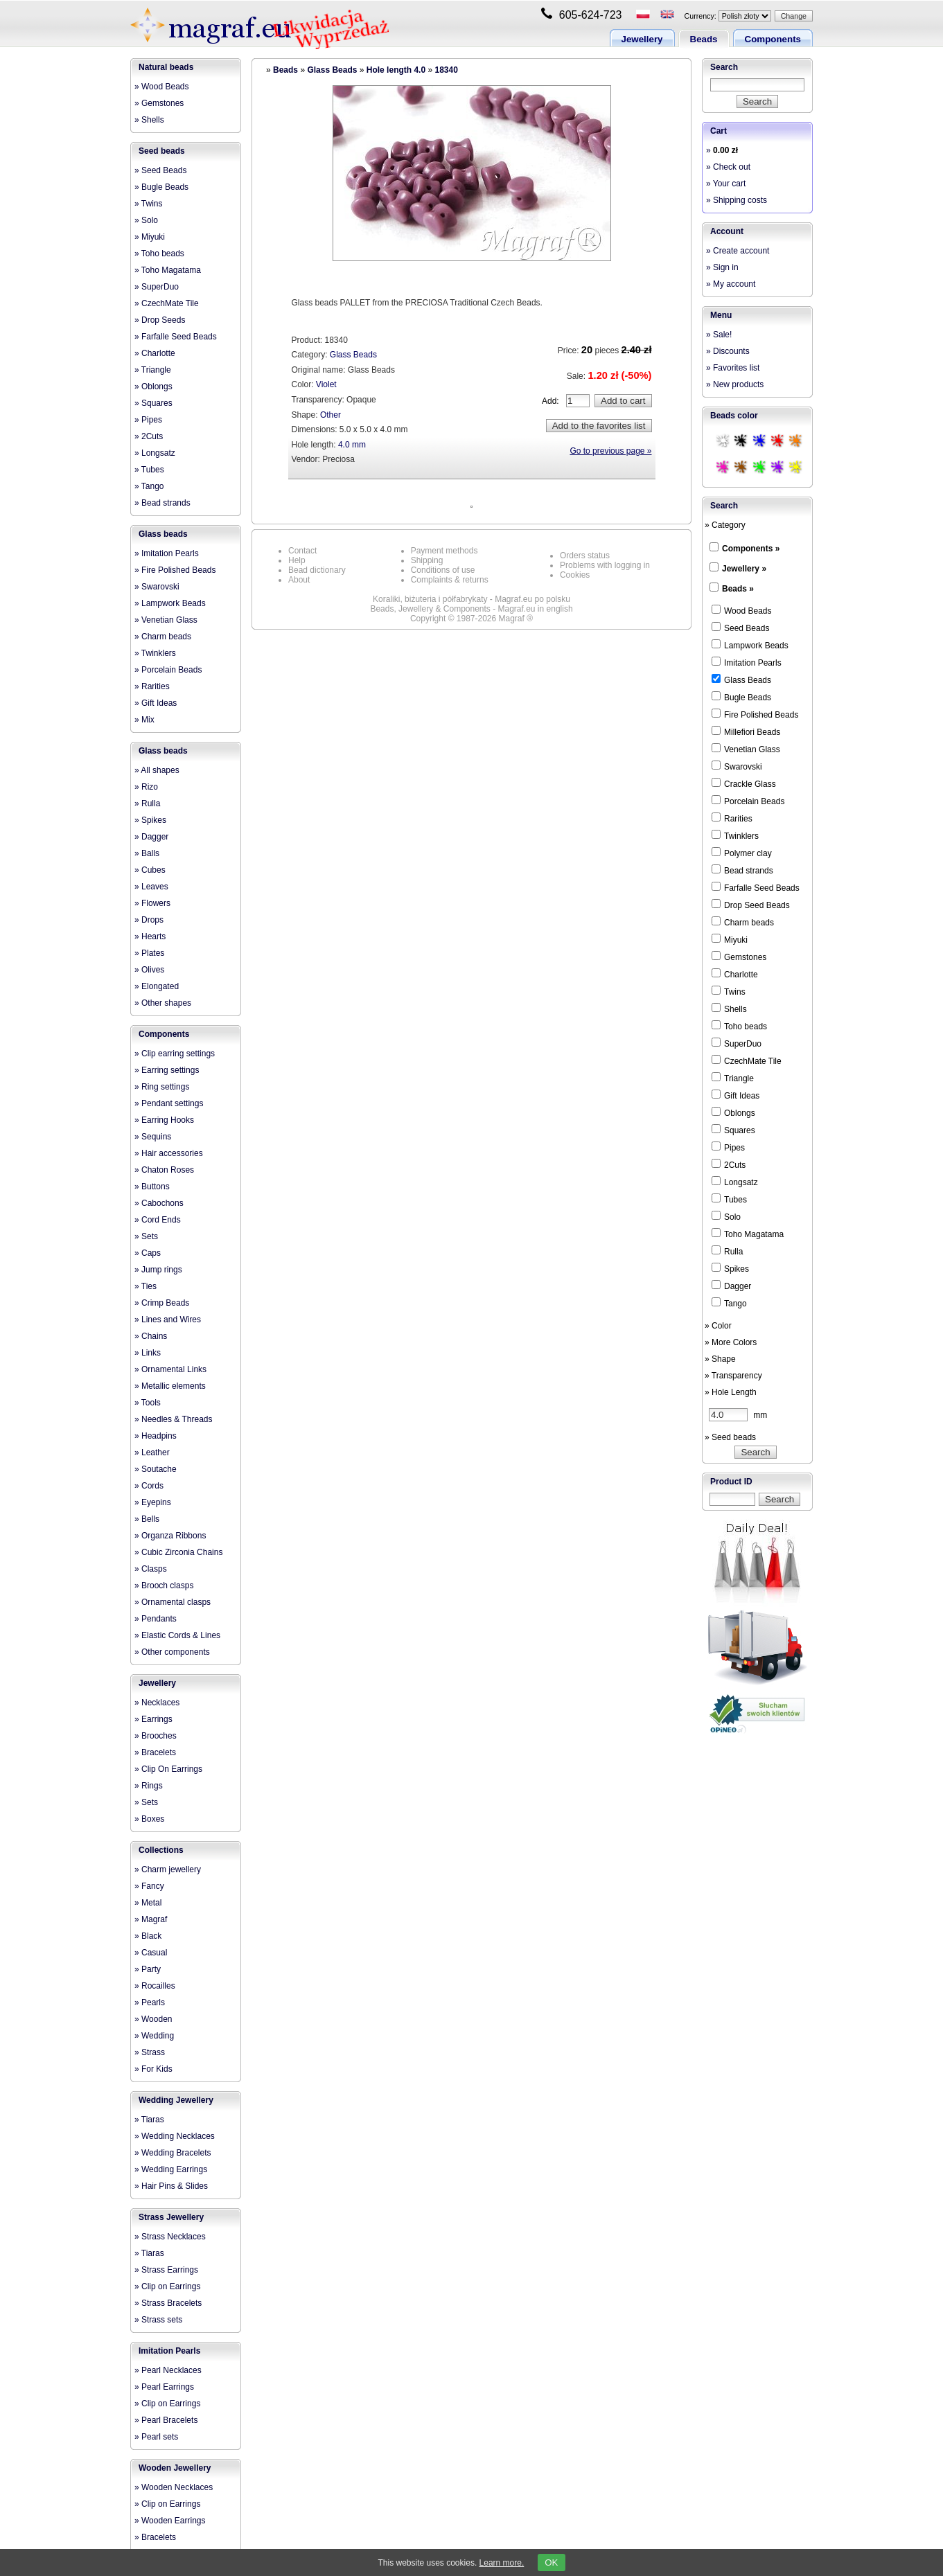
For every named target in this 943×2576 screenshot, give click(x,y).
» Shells (149, 120)
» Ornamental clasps (172, 1602)
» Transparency (733, 1375)
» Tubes (149, 469)
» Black (147, 1936)
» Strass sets (158, 2320)
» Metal (147, 1903)
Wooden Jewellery (175, 2468)
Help (297, 560)
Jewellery (642, 39)
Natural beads (166, 67)
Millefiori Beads (746, 731)
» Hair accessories (168, 1153)
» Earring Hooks (164, 1120)
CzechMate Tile (747, 1060)
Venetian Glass (746, 748)
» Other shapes (162, 1003)
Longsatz (735, 1181)
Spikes (730, 1268)
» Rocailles (154, 1986)
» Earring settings (166, 1070)
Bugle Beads (741, 696)
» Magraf (150, 1919)
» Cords (149, 1486)
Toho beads (739, 1025)
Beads (704, 39)
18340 (445, 70)
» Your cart (726, 183)
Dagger (731, 1285)
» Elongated (156, 986)
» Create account (737, 251)
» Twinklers (155, 653)
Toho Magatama (748, 1233)
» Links (147, 1353)
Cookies (575, 575)
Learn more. (502, 2563)
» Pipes (148, 420)
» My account (730, 284)
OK (551, 2562)
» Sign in (722, 267)
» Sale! (719, 334)
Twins (729, 991)
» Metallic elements (170, 1386)
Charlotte (735, 973)
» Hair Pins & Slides (171, 2186)
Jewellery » (744, 569)
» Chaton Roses (164, 1170)
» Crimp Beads (161, 1303)
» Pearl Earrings (164, 2387)
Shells (729, 1008)
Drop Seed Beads (751, 904)
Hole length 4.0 (396, 70)
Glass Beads (332, 70)
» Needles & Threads (173, 1419)
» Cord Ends (157, 1220)
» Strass (149, 2052)
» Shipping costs (736, 200)
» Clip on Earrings (167, 2286)
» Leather (152, 1452)
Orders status (585, 555)
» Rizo (146, 787)
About (299, 580)
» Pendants (155, 1619)
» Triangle (152, 370)
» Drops (149, 920)
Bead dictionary (317, 570)
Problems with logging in (605, 565)
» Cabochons (159, 1203)
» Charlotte (154, 353)
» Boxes (149, 1819)
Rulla (727, 1250)
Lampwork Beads (750, 644)
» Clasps (150, 1569)
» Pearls (149, 2002)
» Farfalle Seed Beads (175, 336)
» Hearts (150, 936)
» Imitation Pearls (166, 553)
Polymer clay (742, 852)
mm (738, 1414)
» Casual (150, 1952)
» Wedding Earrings (170, 2169)
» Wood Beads (161, 86)
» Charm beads (162, 636)
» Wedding (154, 2036)
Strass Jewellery (171, 2217)
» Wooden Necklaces (173, 2487)
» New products (735, 384)
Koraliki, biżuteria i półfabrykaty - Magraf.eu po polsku (471, 599)
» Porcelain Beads (168, 670)
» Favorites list (732, 368)
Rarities (732, 818)
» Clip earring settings (174, 1053)
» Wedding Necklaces (174, 2136)
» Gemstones (159, 103)
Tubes (729, 1199)
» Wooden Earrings (170, 2520)
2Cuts (729, 1164)
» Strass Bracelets (168, 2303)
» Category (725, 525)
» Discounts (728, 351)
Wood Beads (742, 610)
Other (330, 415)
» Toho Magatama (167, 270)
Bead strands (742, 870)
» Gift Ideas (155, 703)
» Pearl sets (156, 2437)
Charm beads (743, 921)
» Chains (150, 1336)
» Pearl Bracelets (165, 2420)
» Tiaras (149, 2119)
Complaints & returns (449, 580)
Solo (726, 1216)
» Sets (146, 1236)
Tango (729, 1302)
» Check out (728, 167)
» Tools (147, 1402)
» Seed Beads (160, 170)
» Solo (146, 220)
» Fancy (149, 1886)
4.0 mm (352, 445)
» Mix (144, 720)
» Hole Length (731, 1392)
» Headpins (155, 1436)
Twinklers (735, 835)
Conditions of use (443, 570)
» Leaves (151, 886)
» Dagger (151, 837)
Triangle (733, 1077)
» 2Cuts (148, 436)
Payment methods (444, 551)
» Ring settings (161, 1087)
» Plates (149, 953)
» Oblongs (153, 386)
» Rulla (147, 803)
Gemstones (739, 956)
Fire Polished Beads (755, 714)
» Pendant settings (168, 1103)
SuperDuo (736, 1043)
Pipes (728, 1147)
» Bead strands (162, 503)
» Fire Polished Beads (174, 570)
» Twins (148, 203)
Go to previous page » (610, 451)
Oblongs (733, 1112)
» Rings (148, 1786)
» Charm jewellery (167, 1869)
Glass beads (163, 534)
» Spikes (150, 820)
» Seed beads (730, 1437)
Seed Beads (740, 627)
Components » (750, 548)
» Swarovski (156, 587)
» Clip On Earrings (168, 1769)
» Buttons (152, 1186)
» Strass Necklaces (170, 2236)
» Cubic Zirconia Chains (178, 1552)
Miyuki (730, 939)
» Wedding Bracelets (172, 2153)
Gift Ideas (735, 1095)
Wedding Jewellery (176, 2100)
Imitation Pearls (169, 2351)
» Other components (172, 1652)
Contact (302, 551)
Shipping (427, 560)
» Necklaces (156, 1702)
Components (773, 39)
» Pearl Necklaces (168, 2370)
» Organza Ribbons (170, 1535)
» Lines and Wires (167, 1319)
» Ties (145, 1286)
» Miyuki (149, 237)
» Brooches (155, 1736)
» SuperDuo (156, 287)
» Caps (147, 1253)
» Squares (153, 403)
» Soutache (155, 1469)
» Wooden (153, 2019)
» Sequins (152, 1137)
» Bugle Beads (161, 187)
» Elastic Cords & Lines (177, 1635)
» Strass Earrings (166, 2270)
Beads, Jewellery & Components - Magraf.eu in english (471, 609)
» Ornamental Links (170, 1369)
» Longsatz (154, 453)
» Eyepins (152, 1502)
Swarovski (737, 766)
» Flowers (152, 903)
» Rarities (152, 686)
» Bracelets (155, 1752)
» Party (147, 1969)
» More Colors (731, 1342)
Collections (161, 1850)
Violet (326, 384)
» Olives (149, 970)
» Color (718, 1326)
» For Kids (153, 2069)
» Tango (149, 486)
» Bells (146, 1519)
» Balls (146, 853)
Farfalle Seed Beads (756, 887)
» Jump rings (158, 1269)
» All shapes (156, 770)
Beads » (738, 589)
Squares (733, 1129)
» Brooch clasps (163, 1585)
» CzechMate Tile (166, 303)
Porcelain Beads (748, 800)
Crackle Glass (744, 783)
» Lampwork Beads (170, 603)
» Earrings (153, 1719)
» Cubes (150, 870)
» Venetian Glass (165, 620)
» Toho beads (159, 253)
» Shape (720, 1359)
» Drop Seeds (159, 320)
